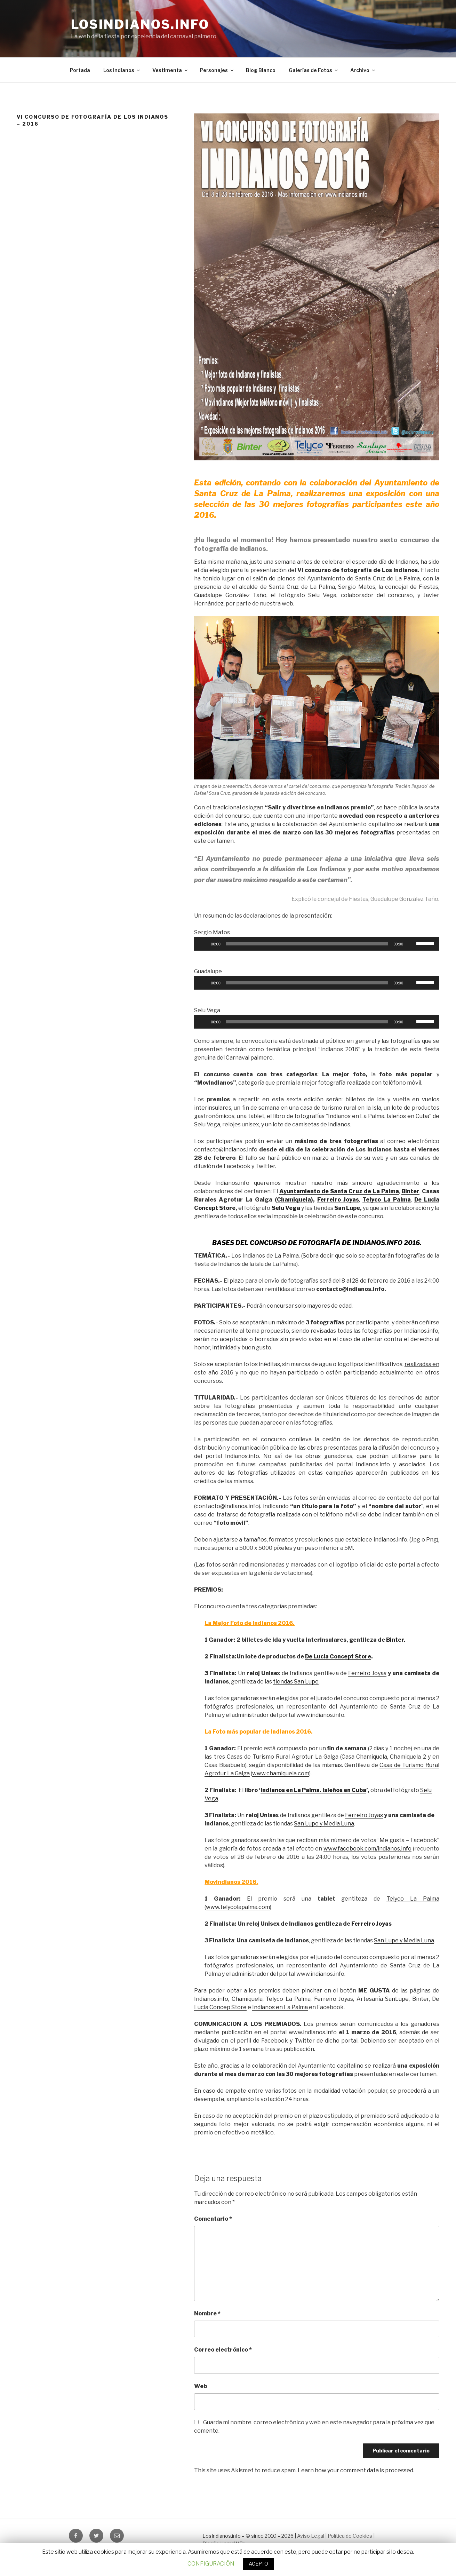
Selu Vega (286, 1208)
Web (200, 2386)
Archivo (363, 70)
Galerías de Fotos (314, 70)
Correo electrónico (223, 2349)
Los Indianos (122, 70)
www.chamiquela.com (280, 1773)
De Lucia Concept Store (338, 1656)
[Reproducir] (203, 943)
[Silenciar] (410, 943)
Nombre (207, 2313)
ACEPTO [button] (258, 2564)
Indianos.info (211, 1999)
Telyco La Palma (386, 1199)
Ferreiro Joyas (338, 1199)
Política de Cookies (350, 2536)
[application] (316, 944)
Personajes (217, 70)
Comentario (213, 2219)
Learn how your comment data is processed (355, 2470)
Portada (80, 70)
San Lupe (347, 1208)
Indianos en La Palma (280, 2007)
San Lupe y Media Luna (324, 1823)
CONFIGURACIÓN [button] (210, 2563)
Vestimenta (170, 70)
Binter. (396, 1639)
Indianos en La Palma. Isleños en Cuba (313, 1790)
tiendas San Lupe (296, 1681)
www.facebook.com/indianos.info (367, 1848)
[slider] (307, 943)
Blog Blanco (260, 70)
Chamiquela (294, 1199)
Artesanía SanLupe (383, 1999)
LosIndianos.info (140, 24)
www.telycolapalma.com (238, 1907)
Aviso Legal (310, 2536)
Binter (420, 1999)
